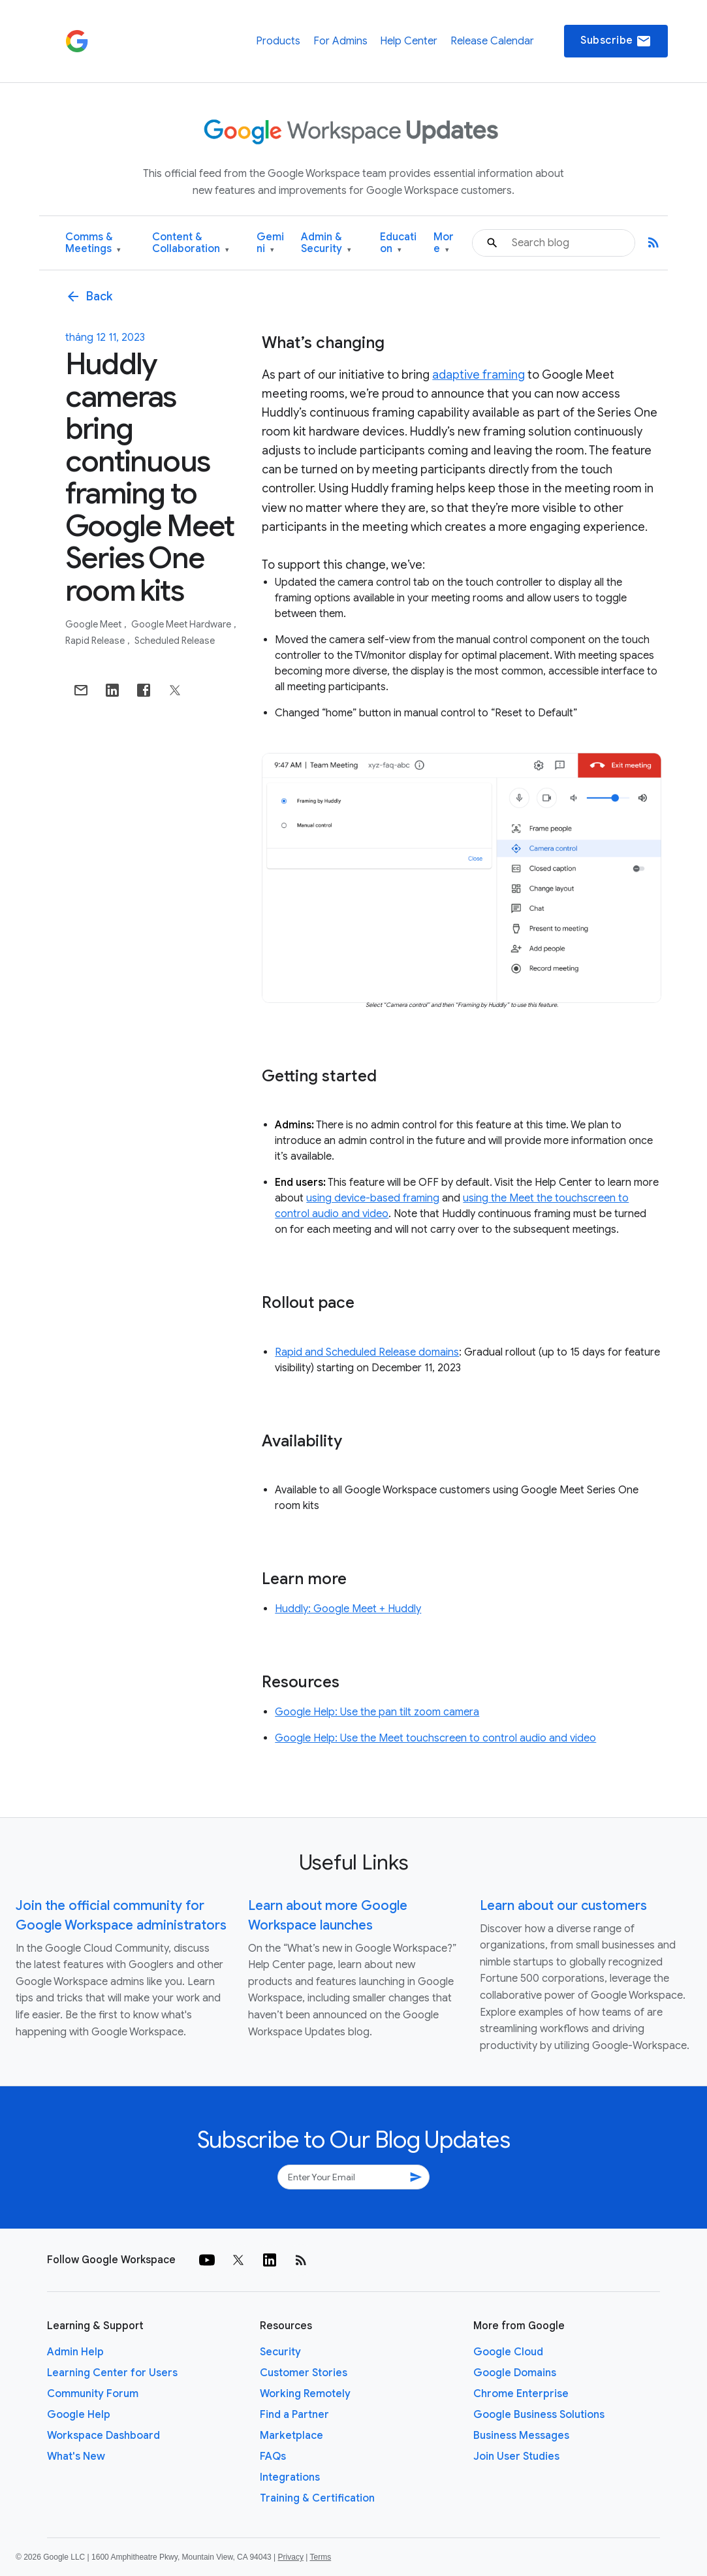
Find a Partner (294, 2414)
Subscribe (616, 41)
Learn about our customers (563, 1906)
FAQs (273, 2456)
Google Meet (94, 624)
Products (278, 41)
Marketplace (291, 2435)
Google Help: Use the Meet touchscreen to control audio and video (435, 1738)
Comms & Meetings (93, 243)
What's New (76, 2456)
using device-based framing (372, 1198)
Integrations (290, 2477)
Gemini (270, 243)
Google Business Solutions (539, 2414)
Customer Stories (303, 2372)
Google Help (78, 2414)
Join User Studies (516, 2456)
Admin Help (75, 2352)
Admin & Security (326, 243)
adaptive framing (478, 375)
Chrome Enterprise (521, 2393)
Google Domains (514, 2372)
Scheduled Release (174, 640)
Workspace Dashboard (103, 2435)
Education (398, 243)
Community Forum (92, 2393)
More (443, 243)
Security (280, 2352)
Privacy (291, 2557)
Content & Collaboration (190, 243)
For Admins (340, 41)
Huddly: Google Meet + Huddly (348, 1608)
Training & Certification (317, 2498)
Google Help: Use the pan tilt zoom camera (377, 1712)
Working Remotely (305, 2393)
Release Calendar (492, 41)
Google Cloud (508, 2352)
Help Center (408, 41)
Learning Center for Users (112, 2372)
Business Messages (521, 2435)
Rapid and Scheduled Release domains (367, 1352)
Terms (320, 2557)
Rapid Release (96, 640)
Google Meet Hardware (182, 624)
